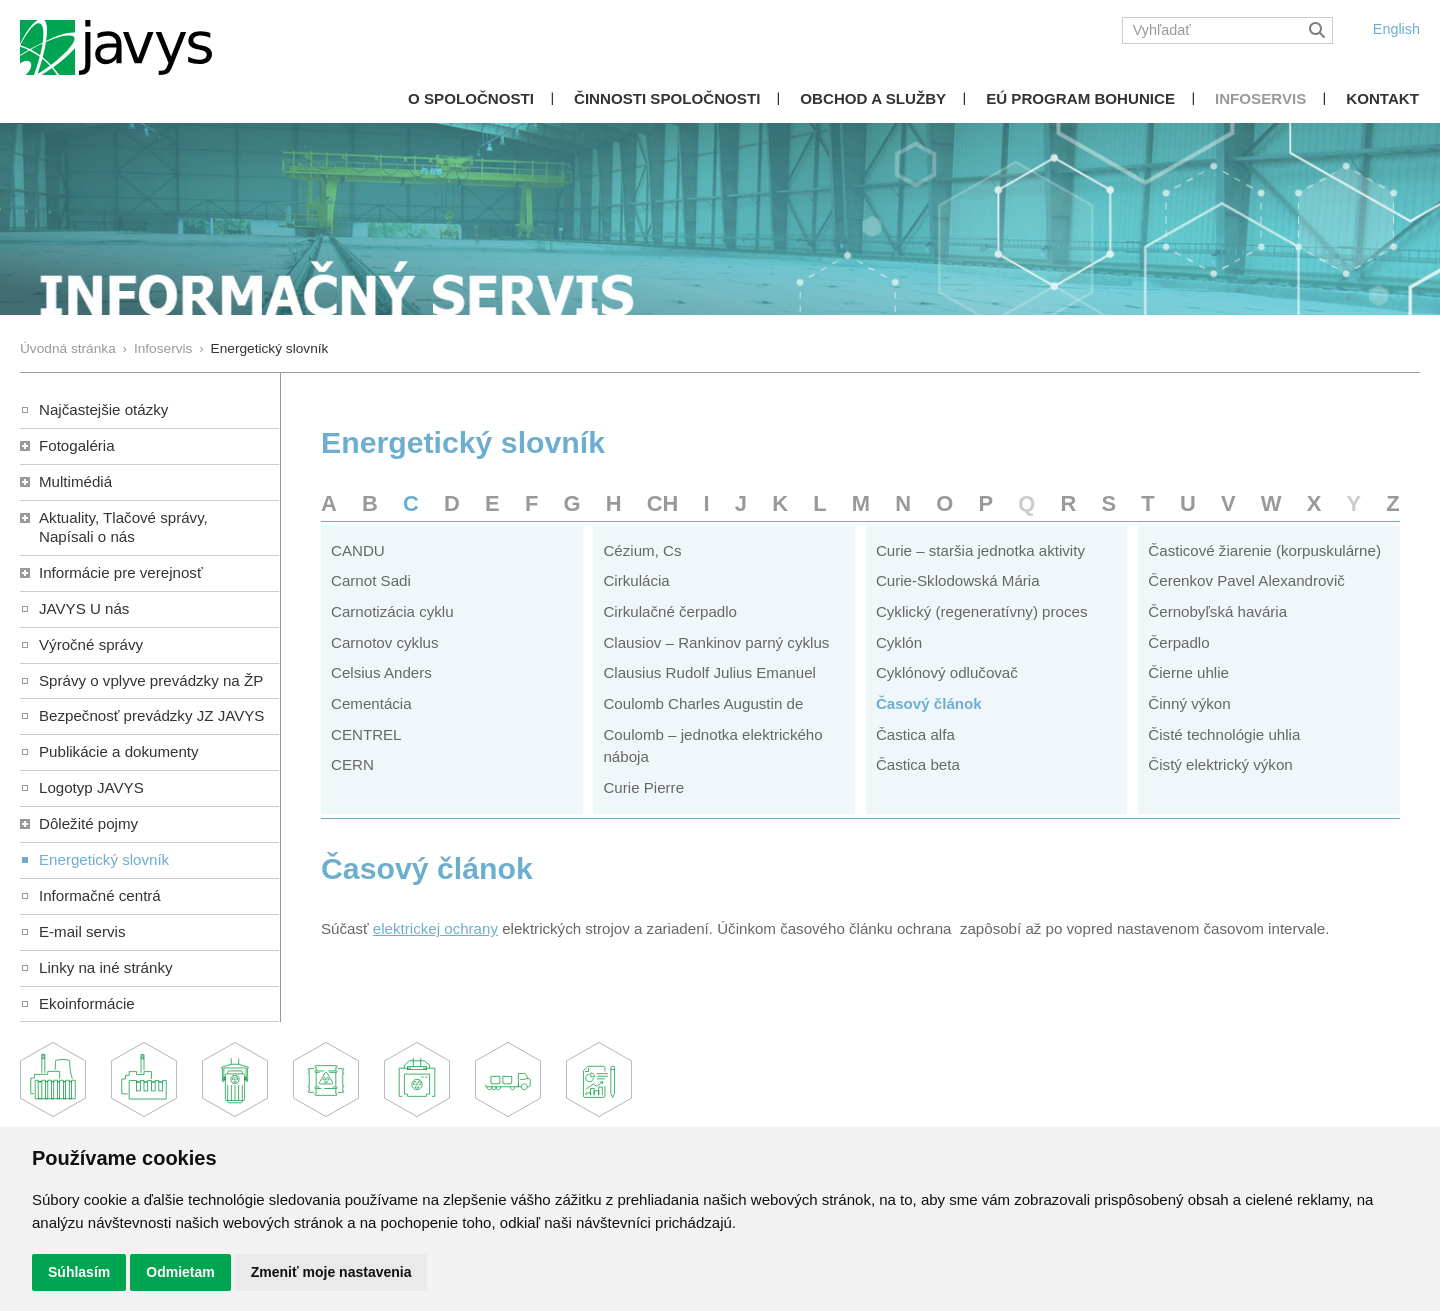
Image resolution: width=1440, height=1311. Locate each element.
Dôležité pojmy (88, 823)
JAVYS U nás (84, 608)
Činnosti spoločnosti (667, 98)
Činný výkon (1189, 703)
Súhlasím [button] (79, 1272)
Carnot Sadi (371, 580)
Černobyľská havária (1217, 611)
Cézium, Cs (642, 550)
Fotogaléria (77, 445)
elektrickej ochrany (435, 928)
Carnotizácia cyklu (392, 611)
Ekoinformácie (87, 1003)
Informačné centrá (100, 895)
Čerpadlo (1178, 642)
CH (663, 503)
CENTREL (366, 734)
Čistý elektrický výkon (1220, 764)
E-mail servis (82, 931)
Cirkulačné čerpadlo (670, 611)
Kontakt (1382, 98)
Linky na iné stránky (106, 967)
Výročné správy (91, 644)
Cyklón (899, 642)
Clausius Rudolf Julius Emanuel (709, 672)
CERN (352, 764)
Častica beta (918, 764)
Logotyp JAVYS (91, 787)
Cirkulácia (636, 580)
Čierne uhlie (1188, 672)
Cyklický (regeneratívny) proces (982, 611)
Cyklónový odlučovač (947, 672)
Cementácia (371, 703)
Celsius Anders (381, 672)
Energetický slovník (104, 859)
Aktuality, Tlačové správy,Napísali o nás (123, 527)
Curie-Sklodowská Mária (958, 580)
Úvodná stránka (68, 348)
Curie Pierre (643, 787)
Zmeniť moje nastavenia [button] (331, 1272)
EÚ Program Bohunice (1080, 98)
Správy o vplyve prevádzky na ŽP (151, 680)
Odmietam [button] (180, 1272)
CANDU (358, 550)
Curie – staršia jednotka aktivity (980, 550)
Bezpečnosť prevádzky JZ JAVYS (151, 715)
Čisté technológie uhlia (1224, 734)
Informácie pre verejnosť (121, 572)
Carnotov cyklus (385, 642)
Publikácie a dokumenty (119, 751)
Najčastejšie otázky (103, 409)
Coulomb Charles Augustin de (703, 703)
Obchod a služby (873, 98)
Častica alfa (915, 734)
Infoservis (1260, 98)
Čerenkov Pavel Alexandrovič (1246, 580)
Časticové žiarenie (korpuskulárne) (1264, 550)
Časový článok (929, 703)
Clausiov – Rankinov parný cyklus (716, 642)
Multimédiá (75, 481)
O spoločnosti (471, 98)
